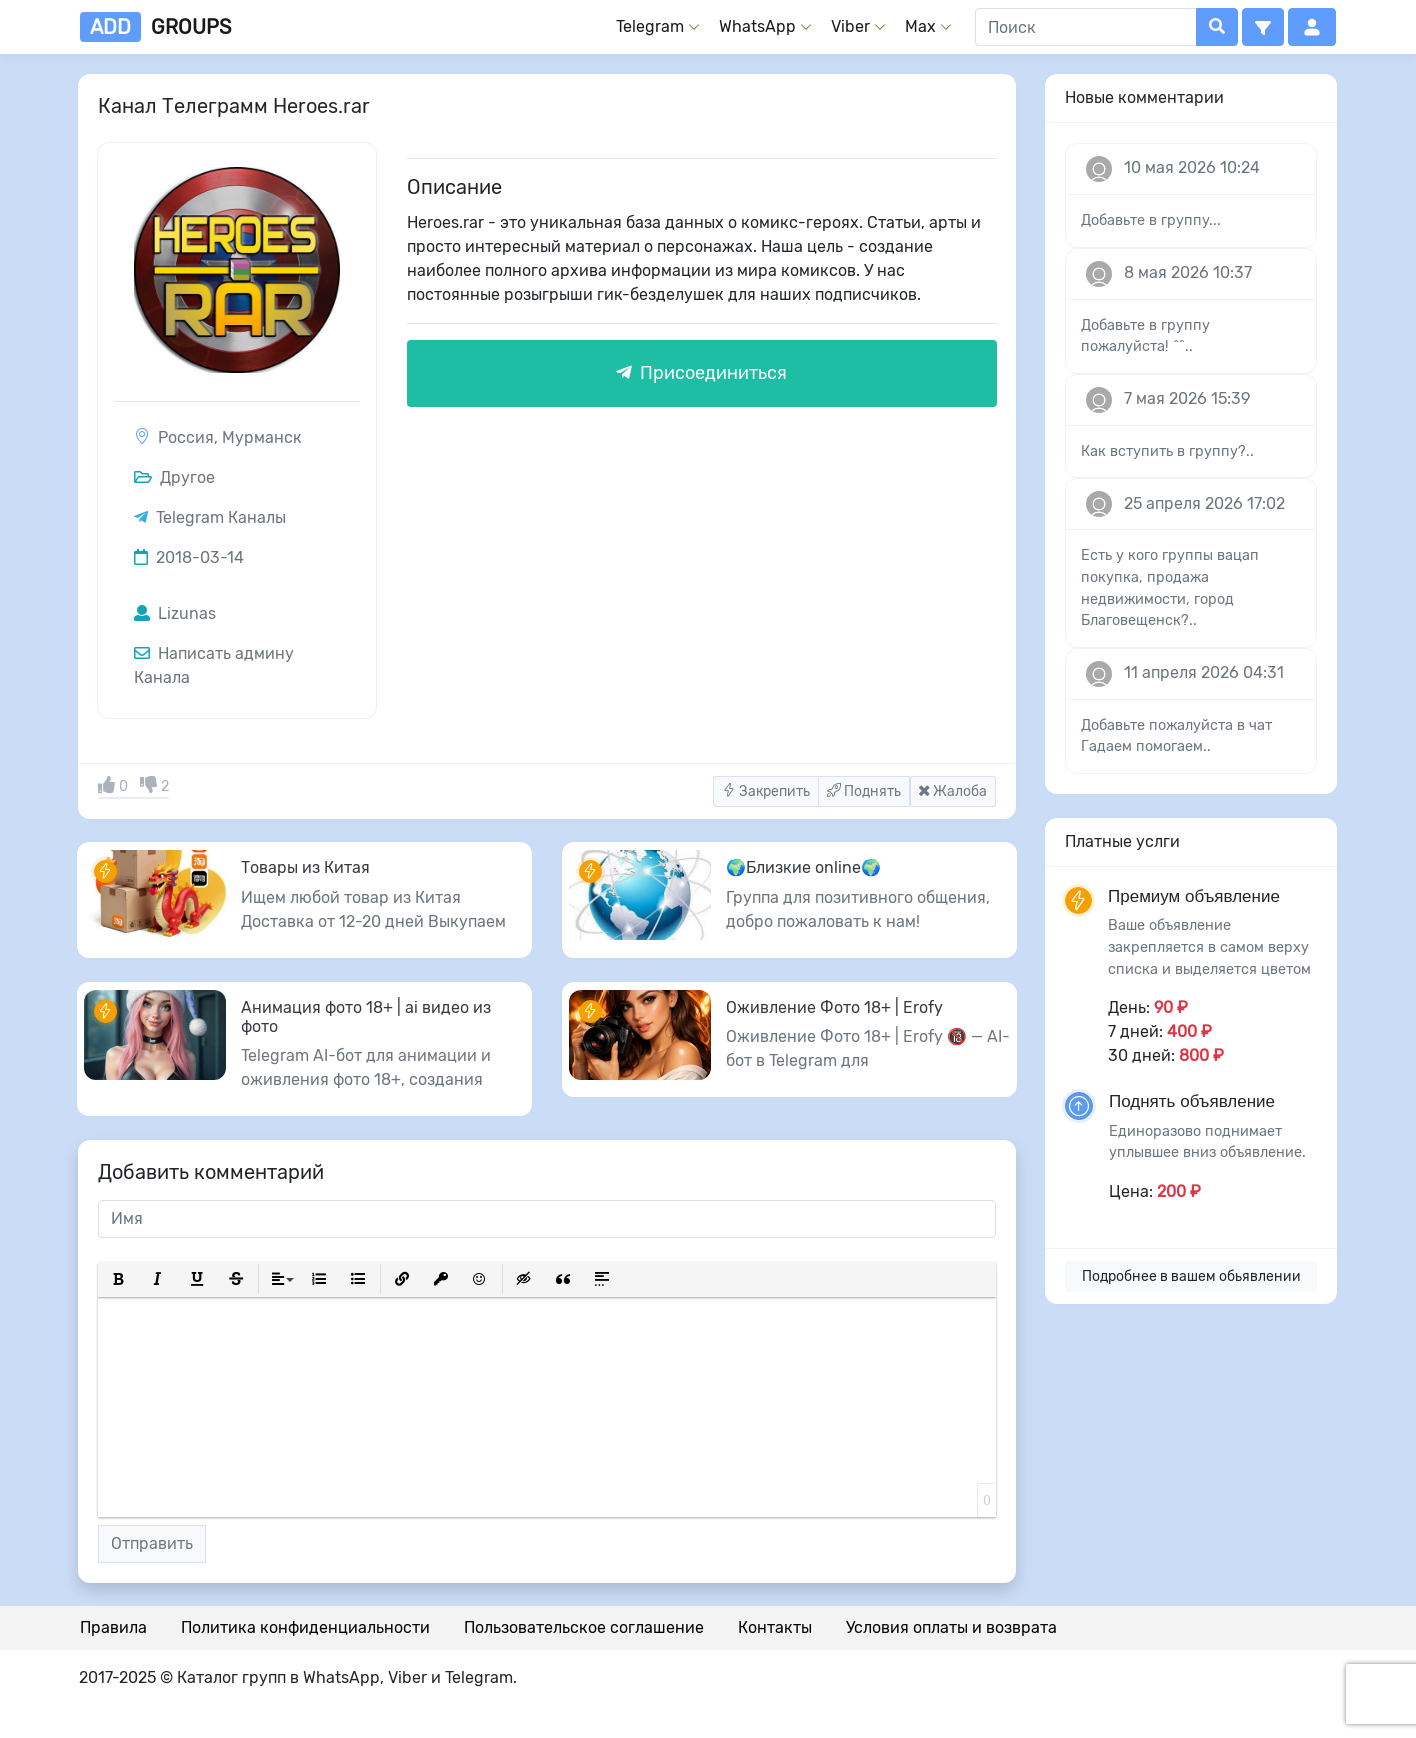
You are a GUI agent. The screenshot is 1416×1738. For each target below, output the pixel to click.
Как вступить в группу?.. (1167, 451)
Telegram (650, 26)
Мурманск (262, 437)
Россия (186, 437)
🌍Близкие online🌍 (803, 867)
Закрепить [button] (766, 791)
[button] (1263, 27)
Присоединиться (701, 373)
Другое (174, 477)
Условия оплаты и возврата (951, 1627)
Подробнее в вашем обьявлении (1191, 1276)
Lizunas (175, 613)
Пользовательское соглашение (584, 1627)
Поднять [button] (864, 791)
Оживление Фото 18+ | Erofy (834, 1007)
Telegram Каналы (221, 517)
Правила (113, 1627)
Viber (850, 26)
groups (155, 27)
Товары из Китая (305, 867)
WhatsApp (757, 26)
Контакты (775, 1627)
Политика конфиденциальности (305, 1627)
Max (920, 26)
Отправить (152, 1543)
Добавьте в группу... (1151, 220)
